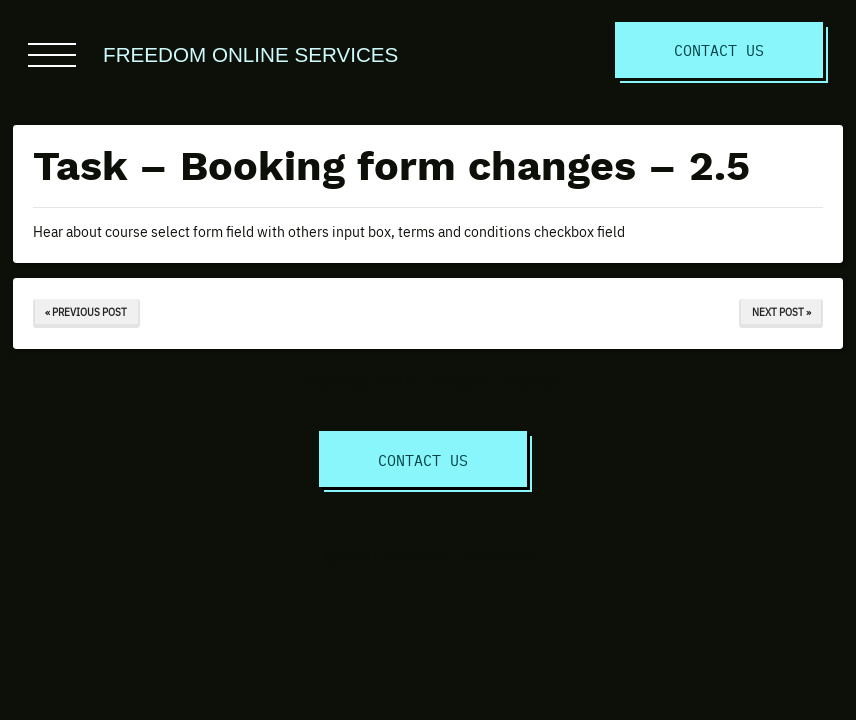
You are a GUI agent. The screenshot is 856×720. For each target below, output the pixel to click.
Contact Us (719, 49)
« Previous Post (86, 311)
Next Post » (781, 311)
